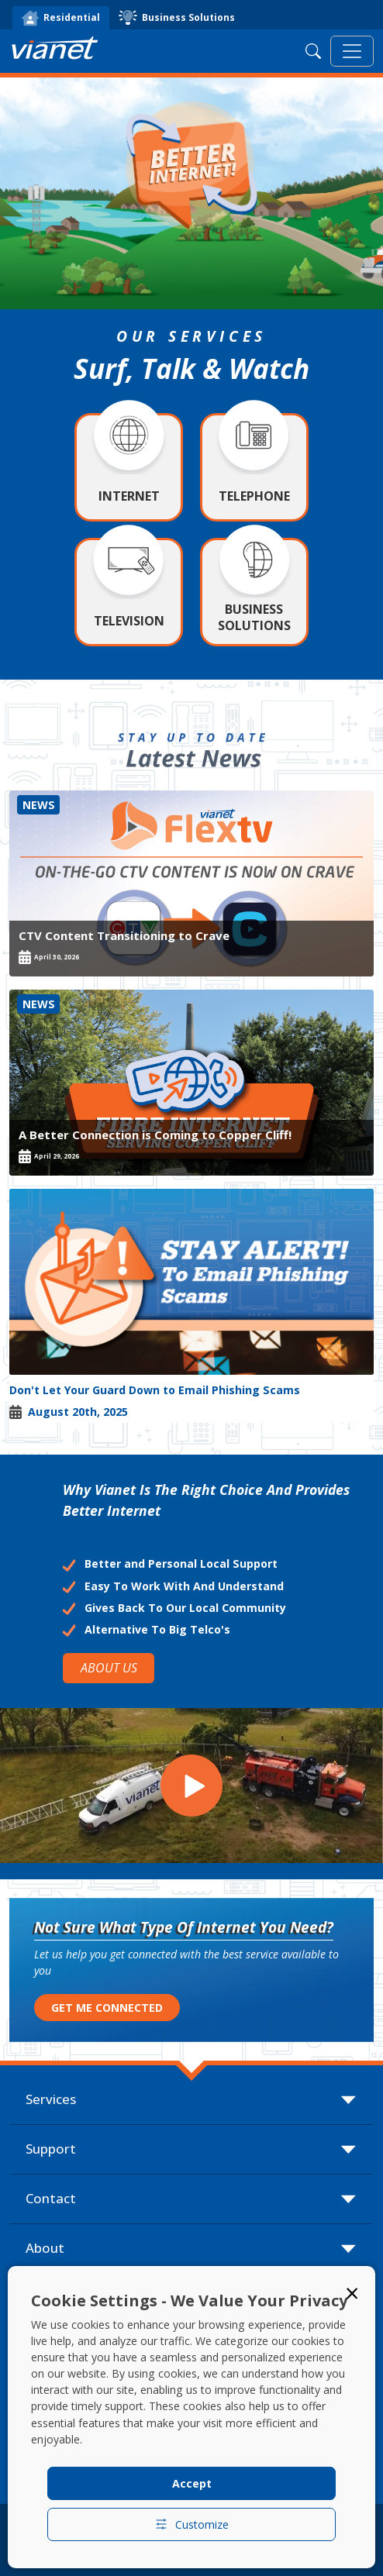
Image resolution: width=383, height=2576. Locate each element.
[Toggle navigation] (352, 51)
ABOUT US (109, 1667)
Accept (192, 2483)
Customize (192, 2524)
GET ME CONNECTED (107, 2007)
